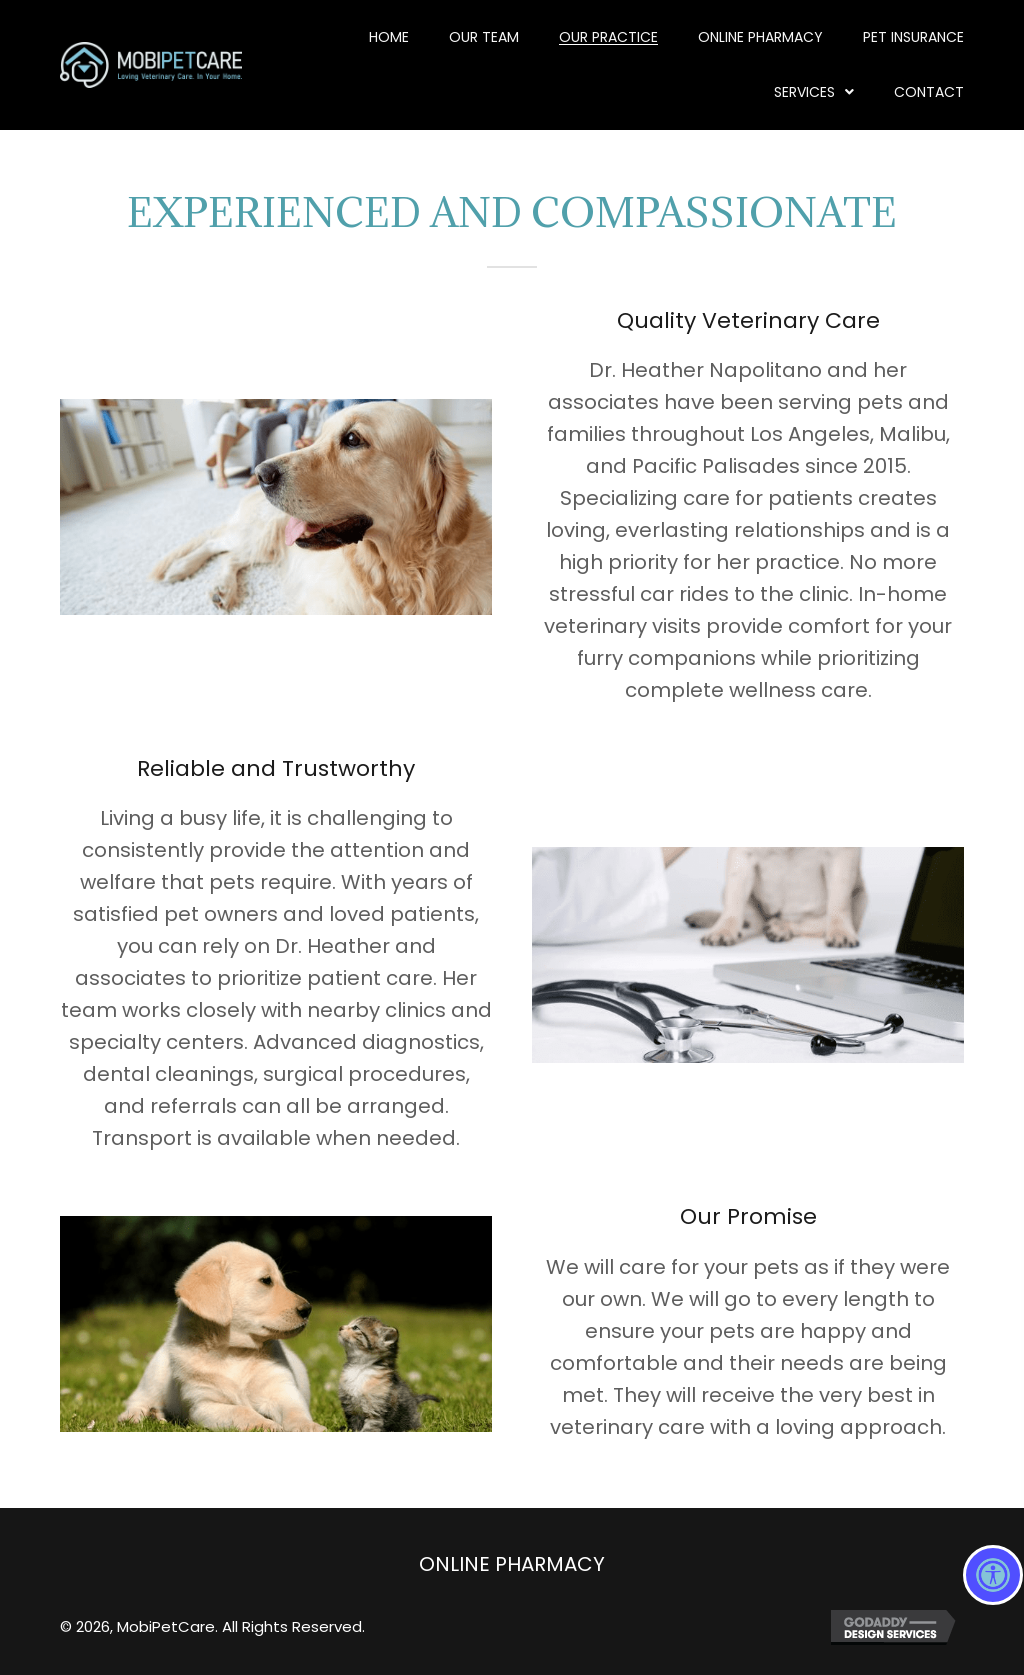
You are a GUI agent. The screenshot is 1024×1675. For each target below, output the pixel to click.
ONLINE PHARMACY (512, 1564)
